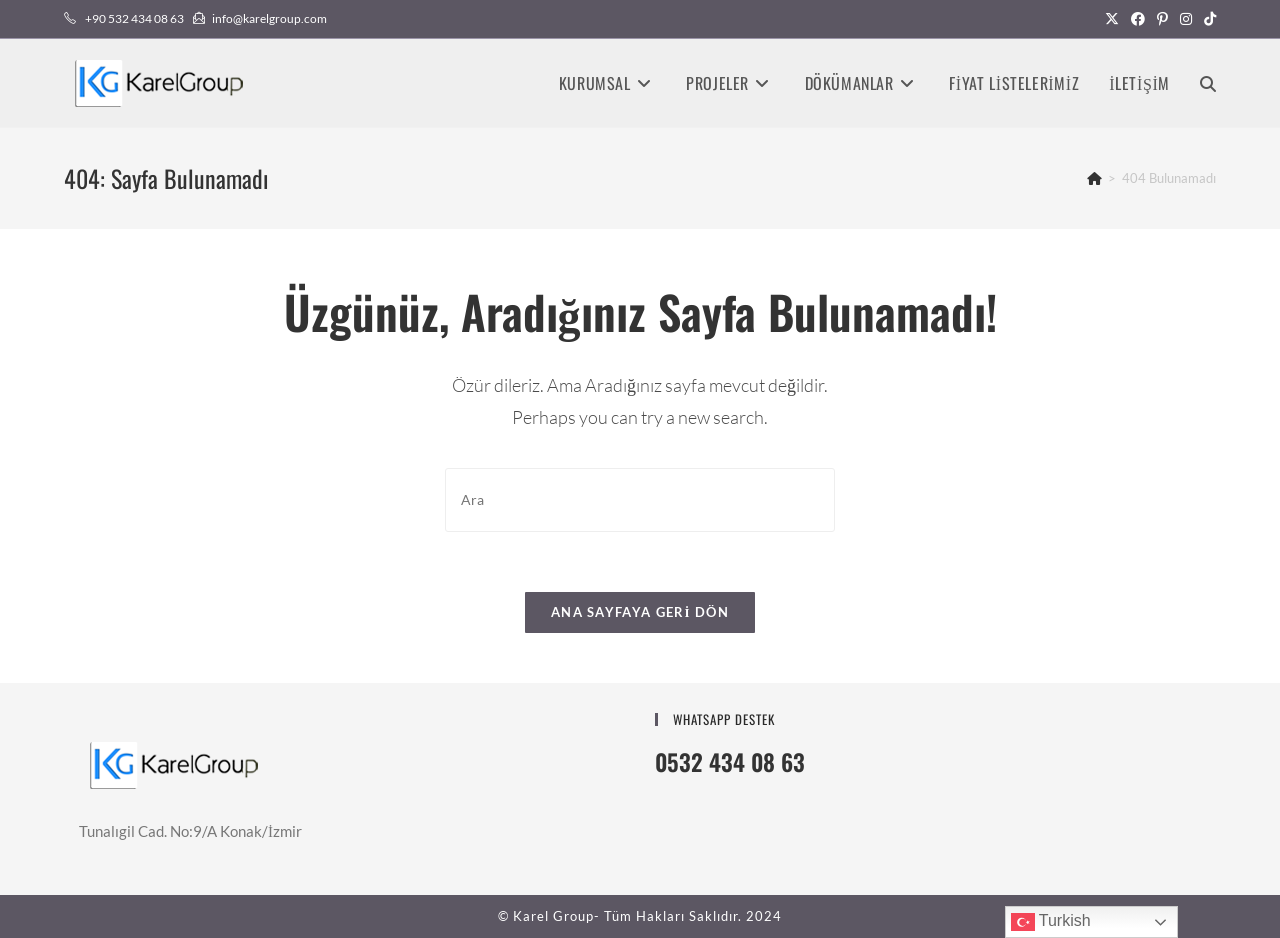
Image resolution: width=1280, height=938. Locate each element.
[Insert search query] (640, 499)
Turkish (1051, 922)
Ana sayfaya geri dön (640, 612)
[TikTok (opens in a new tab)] (1207, 19)
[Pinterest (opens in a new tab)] (1162, 19)
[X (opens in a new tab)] (1112, 19)
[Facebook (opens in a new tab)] (1138, 19)
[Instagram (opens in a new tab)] (1186, 19)
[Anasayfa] (1094, 178)
